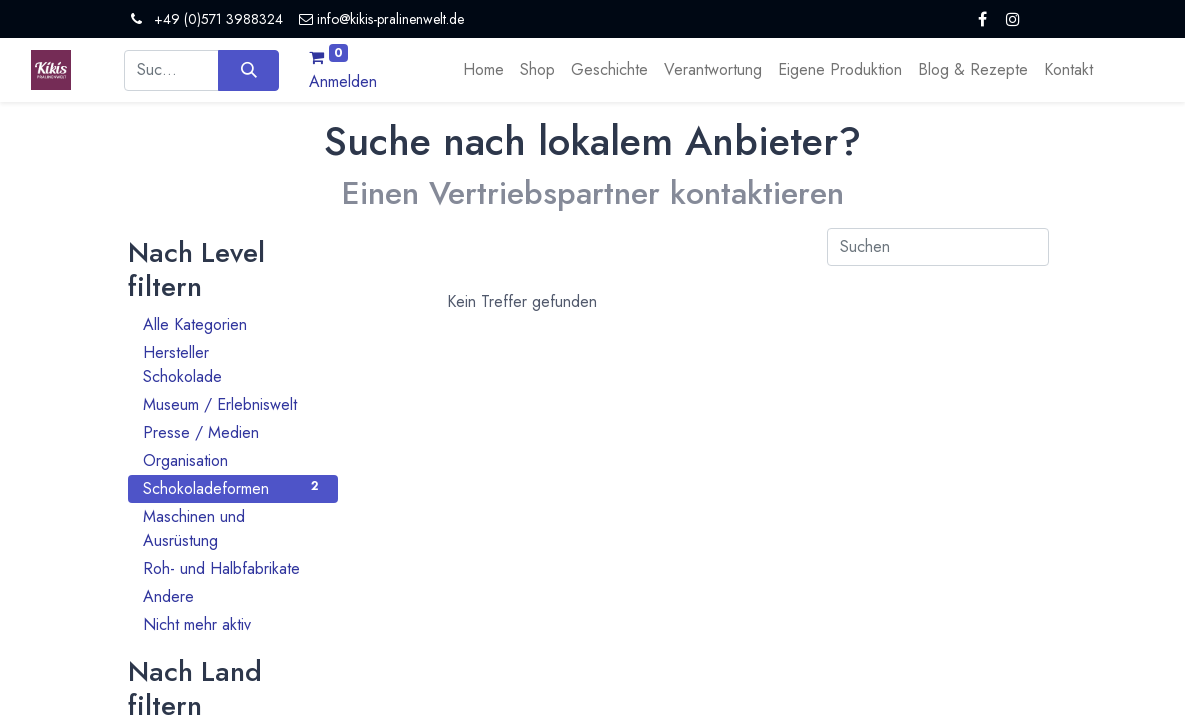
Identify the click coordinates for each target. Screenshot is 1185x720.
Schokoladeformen (233, 488)
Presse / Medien (233, 432)
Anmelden (343, 81)
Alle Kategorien (233, 324)
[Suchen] (248, 70)
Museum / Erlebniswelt (233, 404)
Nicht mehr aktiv (233, 624)
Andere (233, 596)
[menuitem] (483, 70)
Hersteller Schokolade (233, 364)
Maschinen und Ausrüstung (233, 528)
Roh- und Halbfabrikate (233, 568)
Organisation (233, 460)
